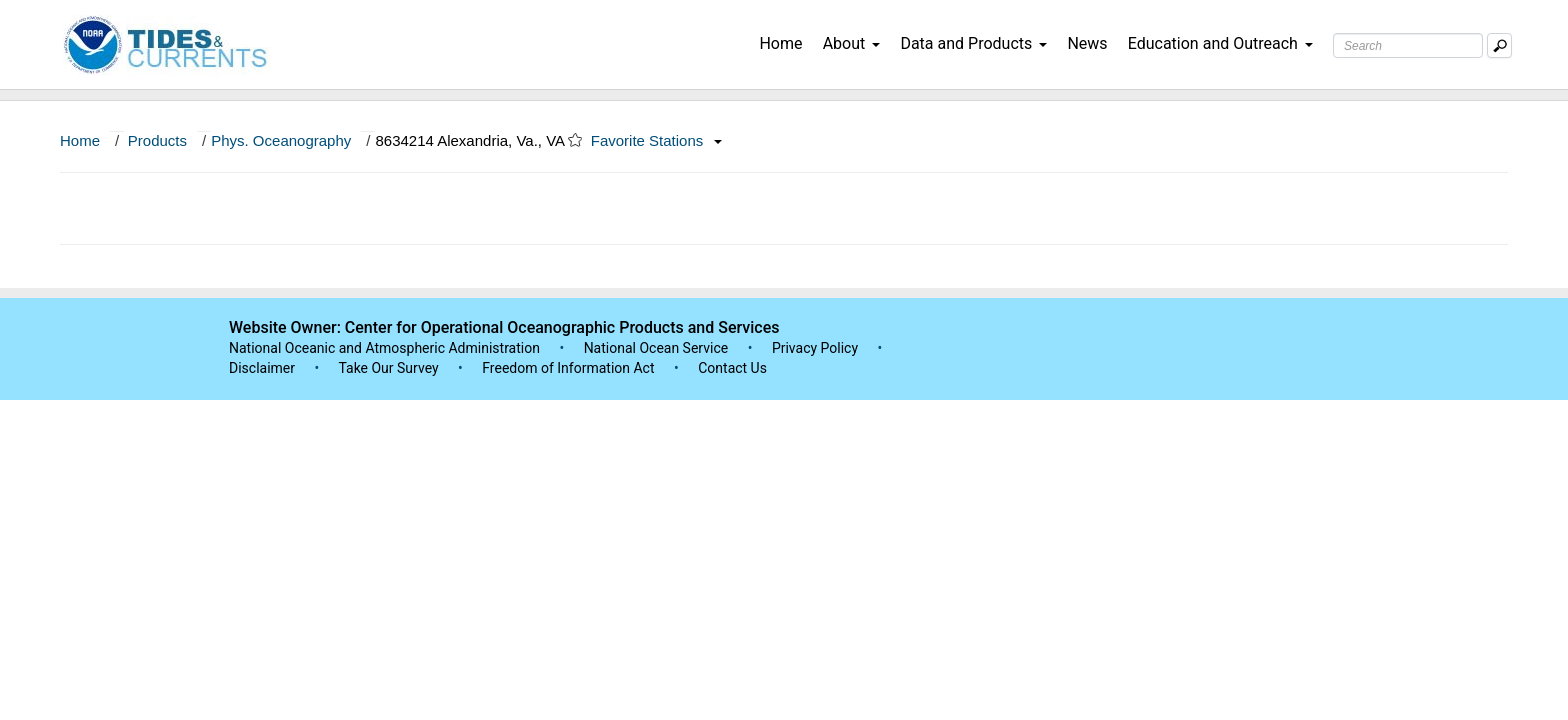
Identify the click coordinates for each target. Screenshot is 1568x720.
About (852, 43)
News (1087, 43)
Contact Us (732, 368)
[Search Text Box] (1408, 45)
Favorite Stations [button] (657, 140)
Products (157, 140)
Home (780, 43)
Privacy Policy (815, 348)
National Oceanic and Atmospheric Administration (384, 348)
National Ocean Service (656, 348)
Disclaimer (262, 368)
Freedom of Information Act (568, 368)
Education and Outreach (1220, 43)
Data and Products (973, 43)
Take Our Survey (390, 368)
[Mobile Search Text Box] (1499, 45)
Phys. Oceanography (281, 140)
